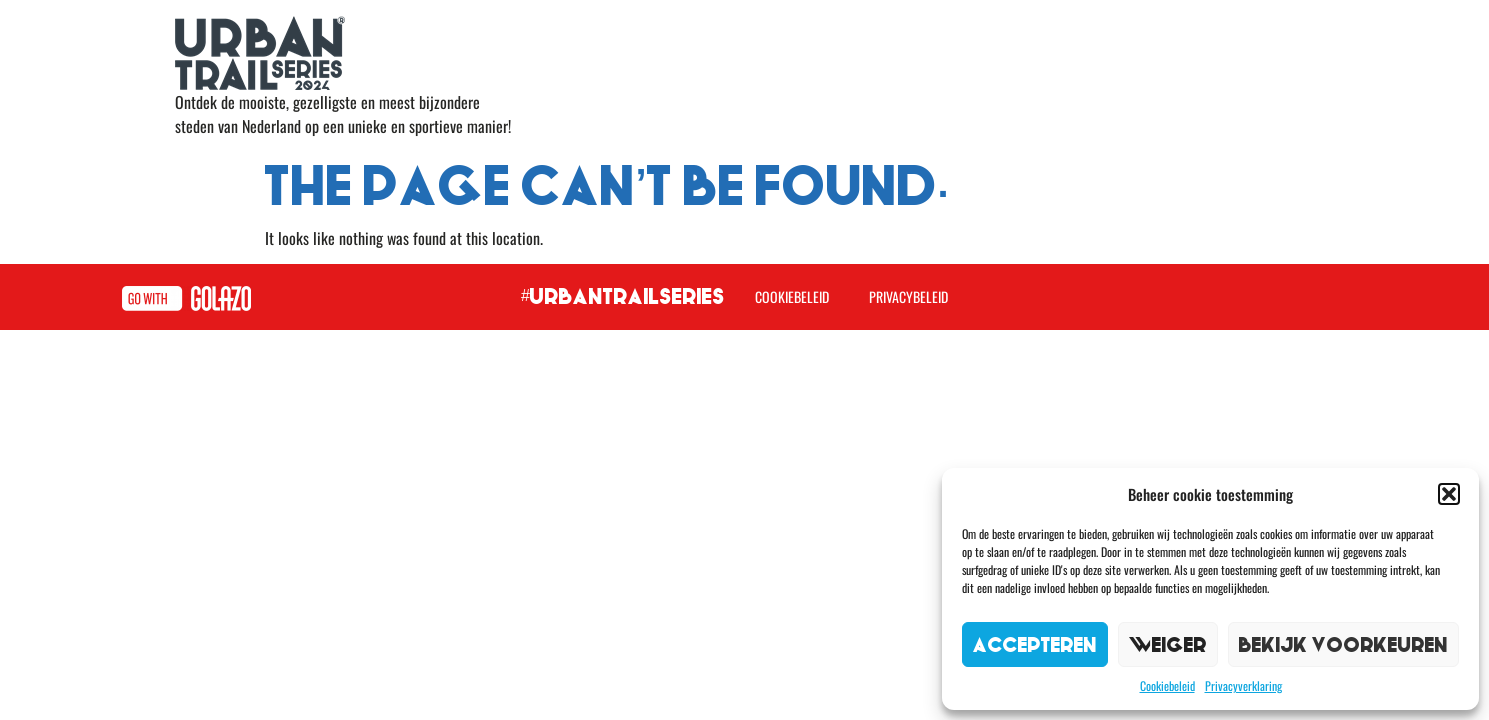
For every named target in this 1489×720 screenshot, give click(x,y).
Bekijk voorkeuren (1343, 644)
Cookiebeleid (1167, 685)
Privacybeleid (908, 296)
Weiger (1168, 644)
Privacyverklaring (1243, 685)
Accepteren (1035, 644)
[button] (1449, 494)
